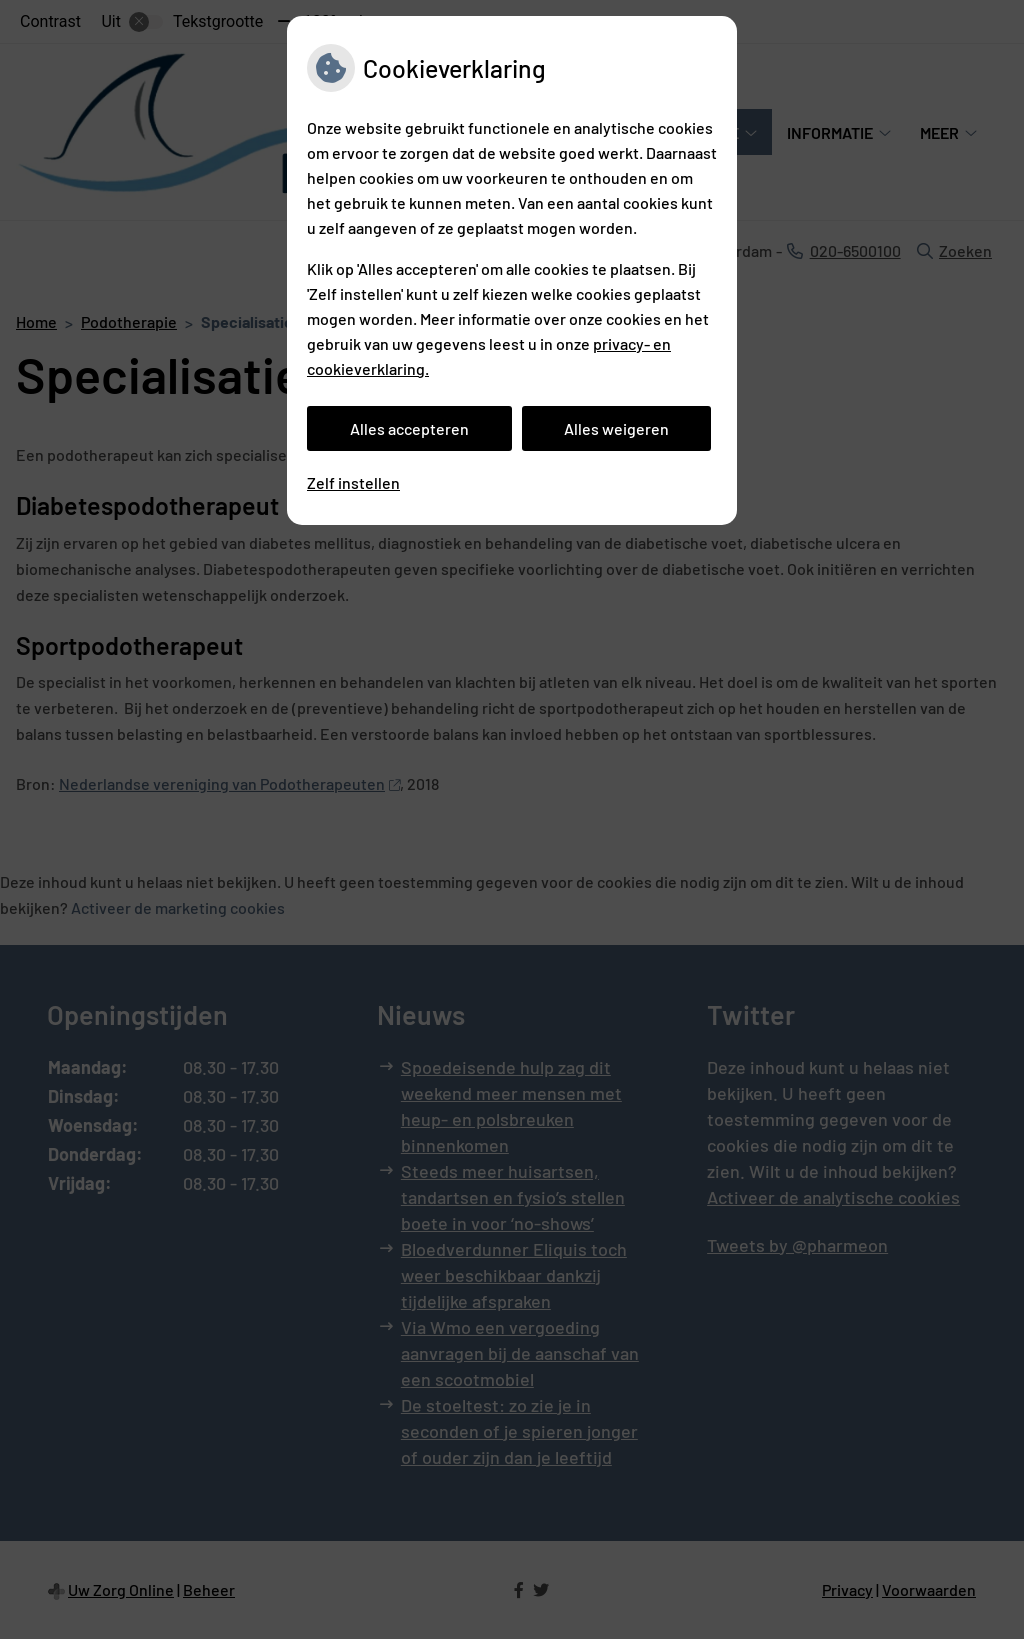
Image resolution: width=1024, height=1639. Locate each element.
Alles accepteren (409, 428)
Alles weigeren (616, 428)
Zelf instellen (353, 482)
